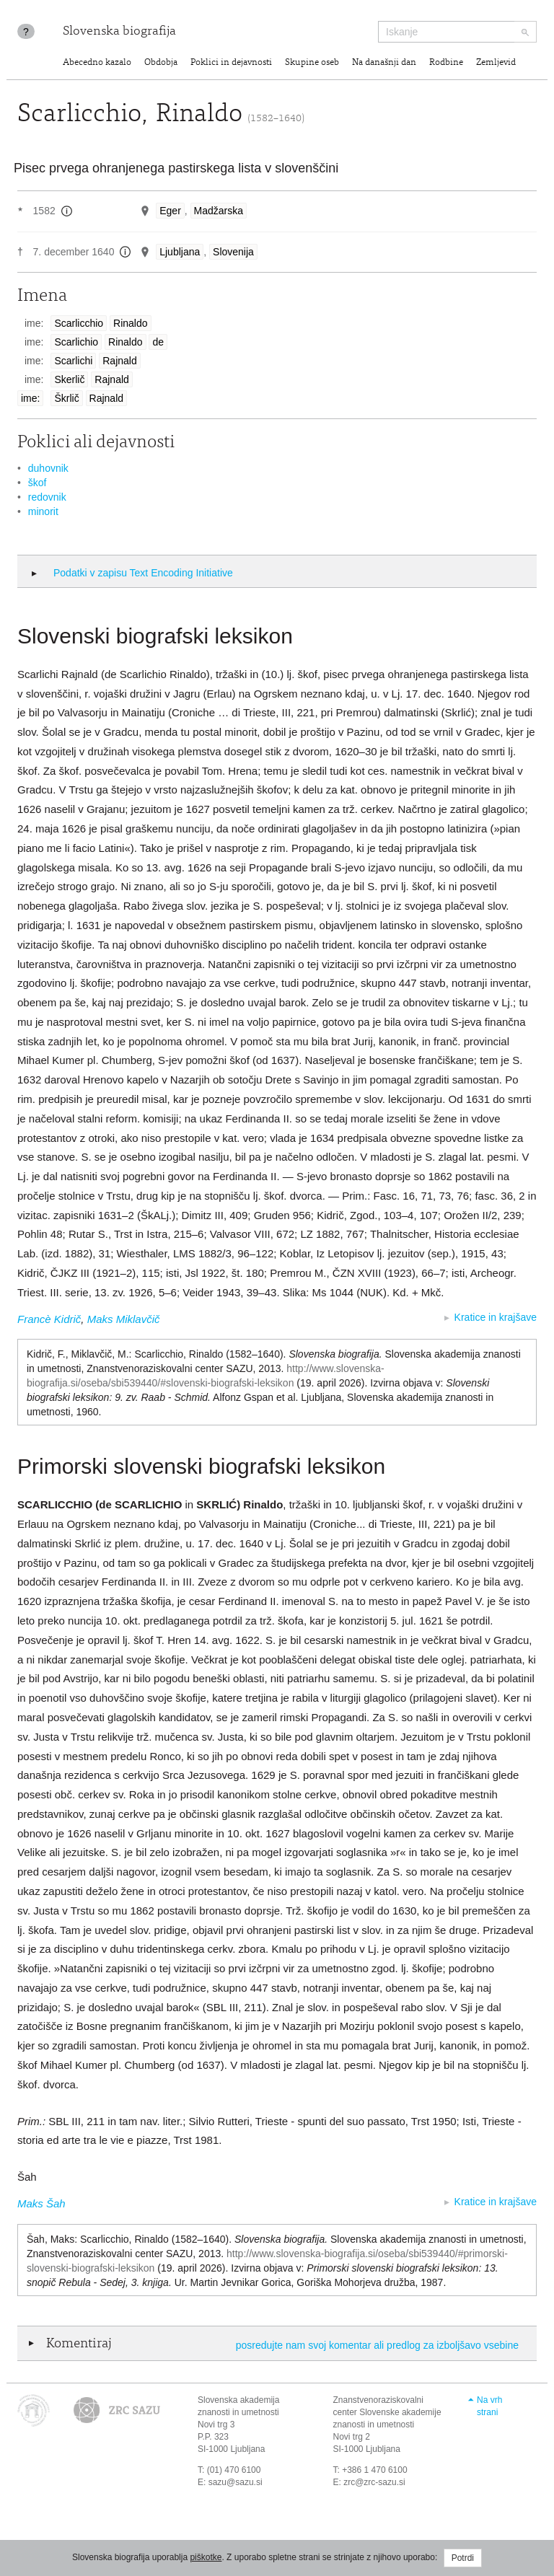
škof (37, 482)
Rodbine (446, 63)
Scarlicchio (78, 323)
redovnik (47, 497)
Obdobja (160, 63)
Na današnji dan (384, 63)
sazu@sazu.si (235, 2482)
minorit (43, 511)
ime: (30, 398)
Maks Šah (41, 2203)
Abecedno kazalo (97, 63)
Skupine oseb (312, 63)
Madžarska (218, 210)
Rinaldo (130, 323)
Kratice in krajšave (495, 1317)
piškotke (205, 2557)
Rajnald (119, 360)
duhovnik (48, 468)
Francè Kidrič (49, 1319)
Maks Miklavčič (123, 1319)
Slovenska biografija (119, 31)
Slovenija (233, 252)
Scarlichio (76, 342)
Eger (170, 210)
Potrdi (463, 2558)
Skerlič (69, 379)
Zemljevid (496, 63)
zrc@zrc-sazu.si (374, 2482)
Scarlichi (73, 360)
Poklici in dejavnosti (231, 63)
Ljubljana (179, 252)
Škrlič (66, 398)
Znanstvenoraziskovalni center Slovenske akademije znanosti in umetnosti (387, 2412)
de (158, 342)
